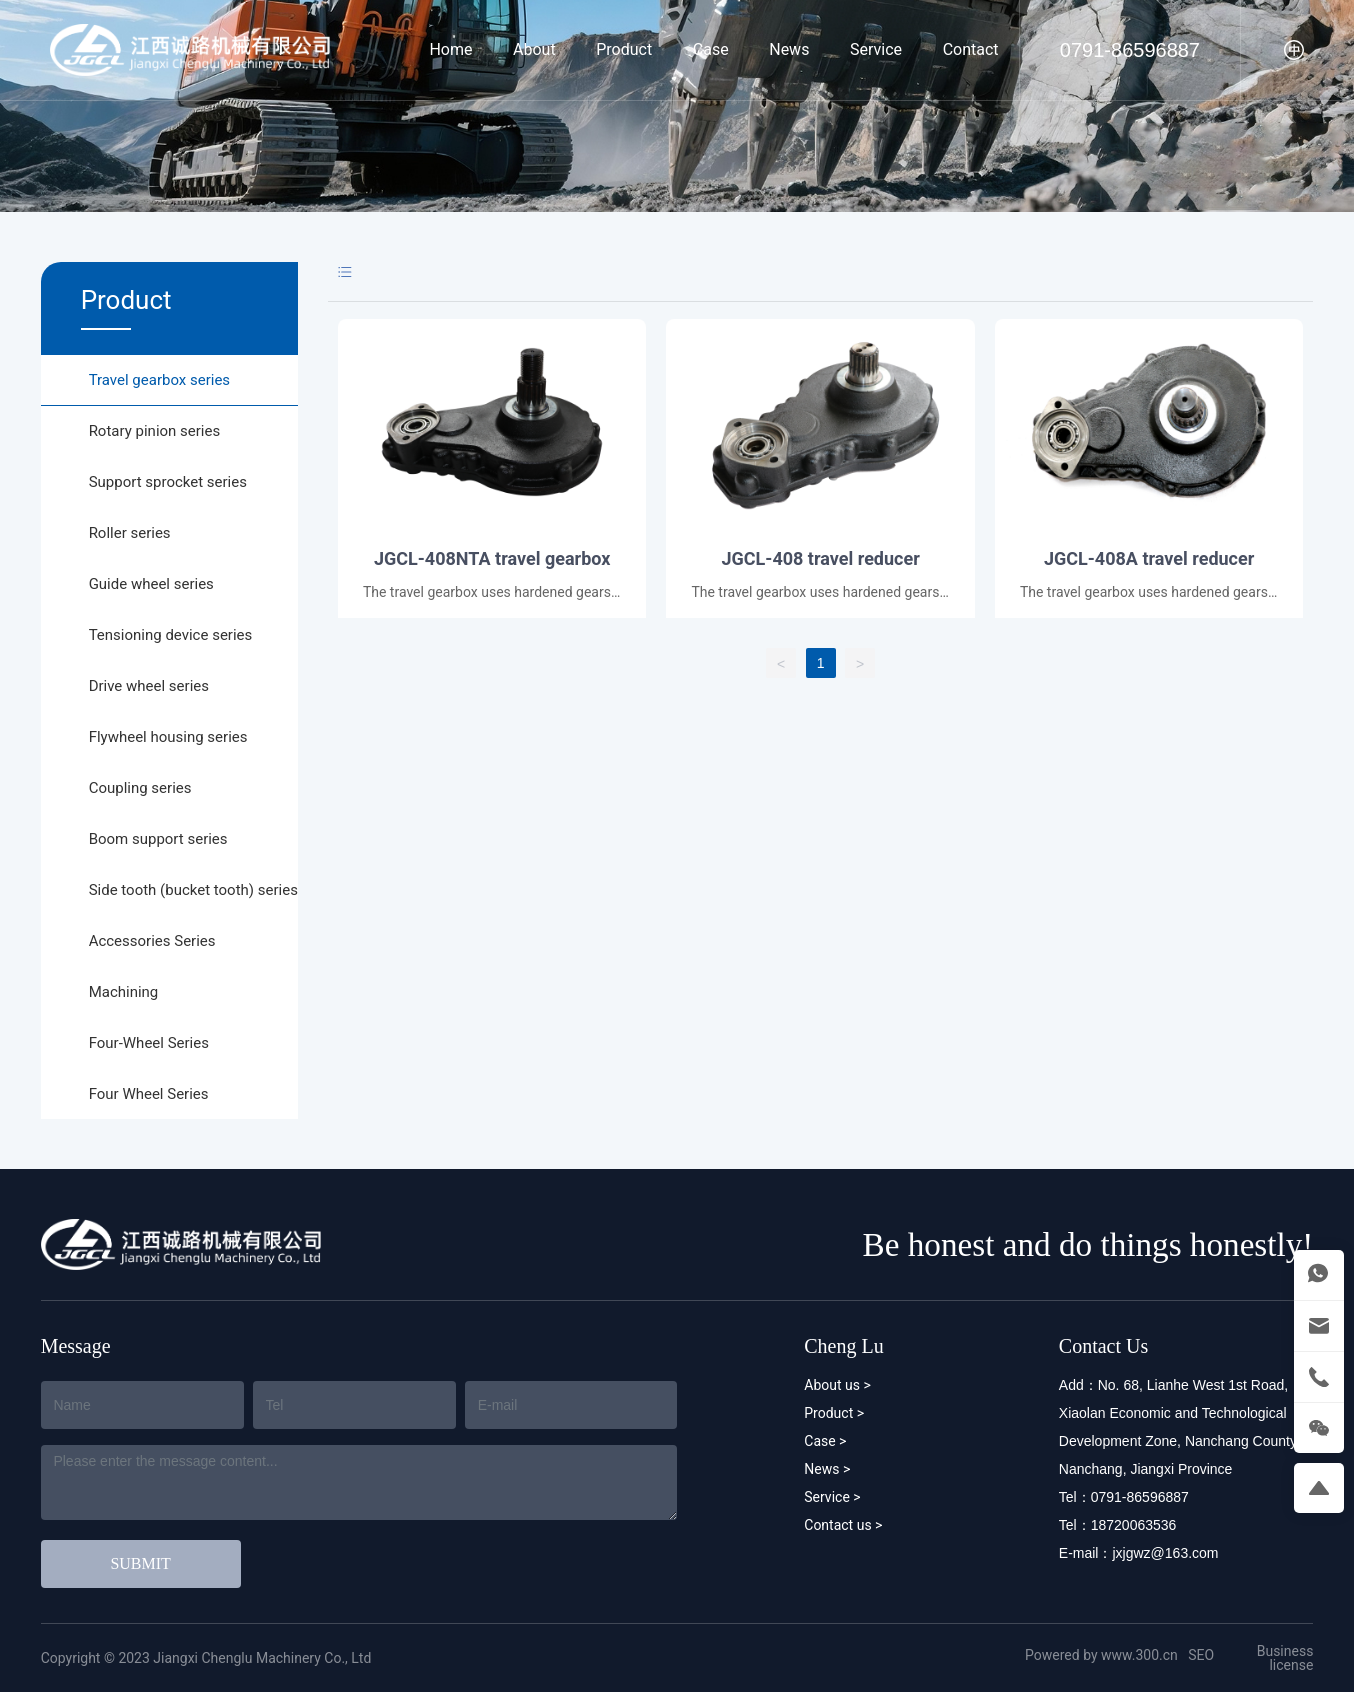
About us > (837, 1385)
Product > (834, 1413)
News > (827, 1469)
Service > (832, 1497)
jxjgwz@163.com (1165, 1553)
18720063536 (1134, 1525)
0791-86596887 (1130, 50)
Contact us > (843, 1525)
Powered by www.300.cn (1101, 1655)
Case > (825, 1441)
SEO (1201, 1655)
